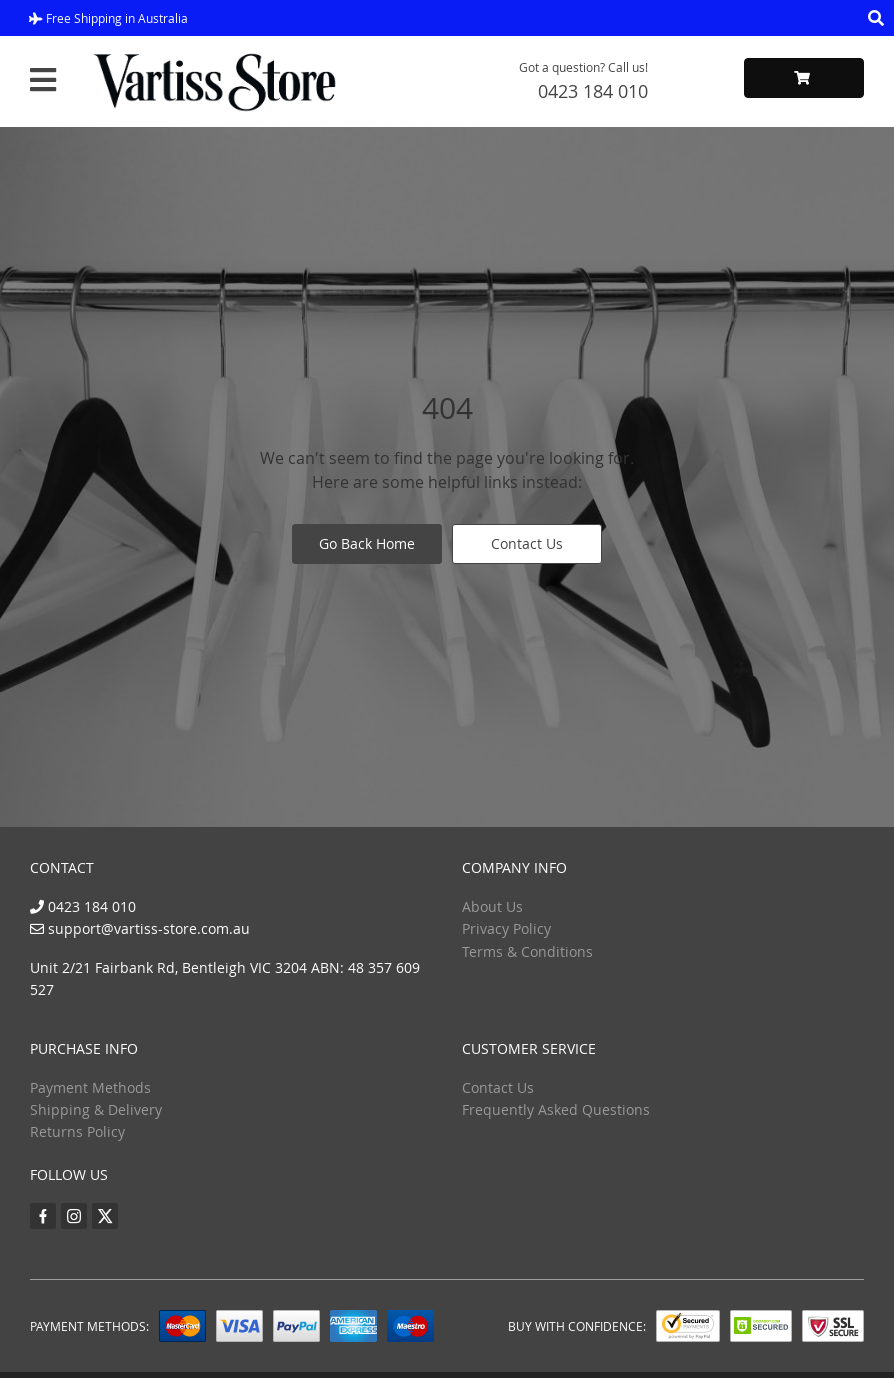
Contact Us (527, 543)
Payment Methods (90, 1087)
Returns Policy (77, 1131)
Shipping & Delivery (96, 1109)
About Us (492, 906)
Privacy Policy (506, 928)
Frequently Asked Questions (556, 1109)
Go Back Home (367, 543)
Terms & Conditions (527, 951)
